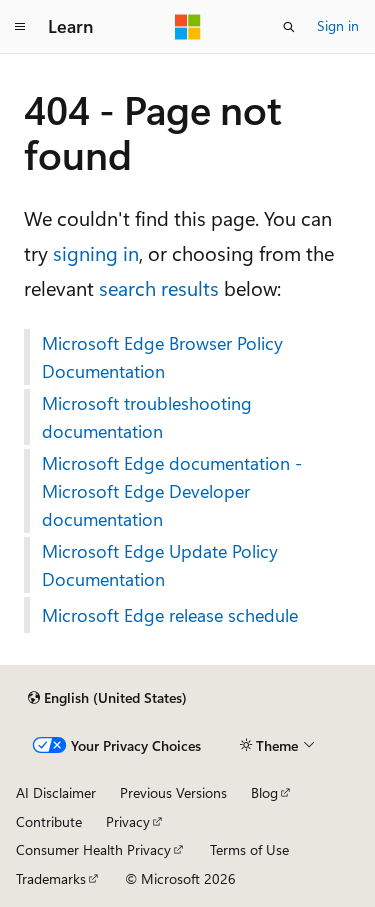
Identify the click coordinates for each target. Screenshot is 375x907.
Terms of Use (249, 849)
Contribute (49, 821)
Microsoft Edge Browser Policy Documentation (162, 357)
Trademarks (51, 878)
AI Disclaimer (56, 792)
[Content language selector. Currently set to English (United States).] (107, 698)
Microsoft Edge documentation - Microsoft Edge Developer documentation (172, 491)
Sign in (338, 25)
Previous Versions (173, 792)
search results (159, 287)
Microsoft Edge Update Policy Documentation (160, 565)
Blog (264, 792)
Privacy (128, 821)
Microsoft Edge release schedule (170, 615)
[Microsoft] (188, 27)
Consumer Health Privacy (93, 849)
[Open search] (289, 27)
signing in (96, 252)
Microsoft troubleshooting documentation (147, 417)
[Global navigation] (20, 27)
